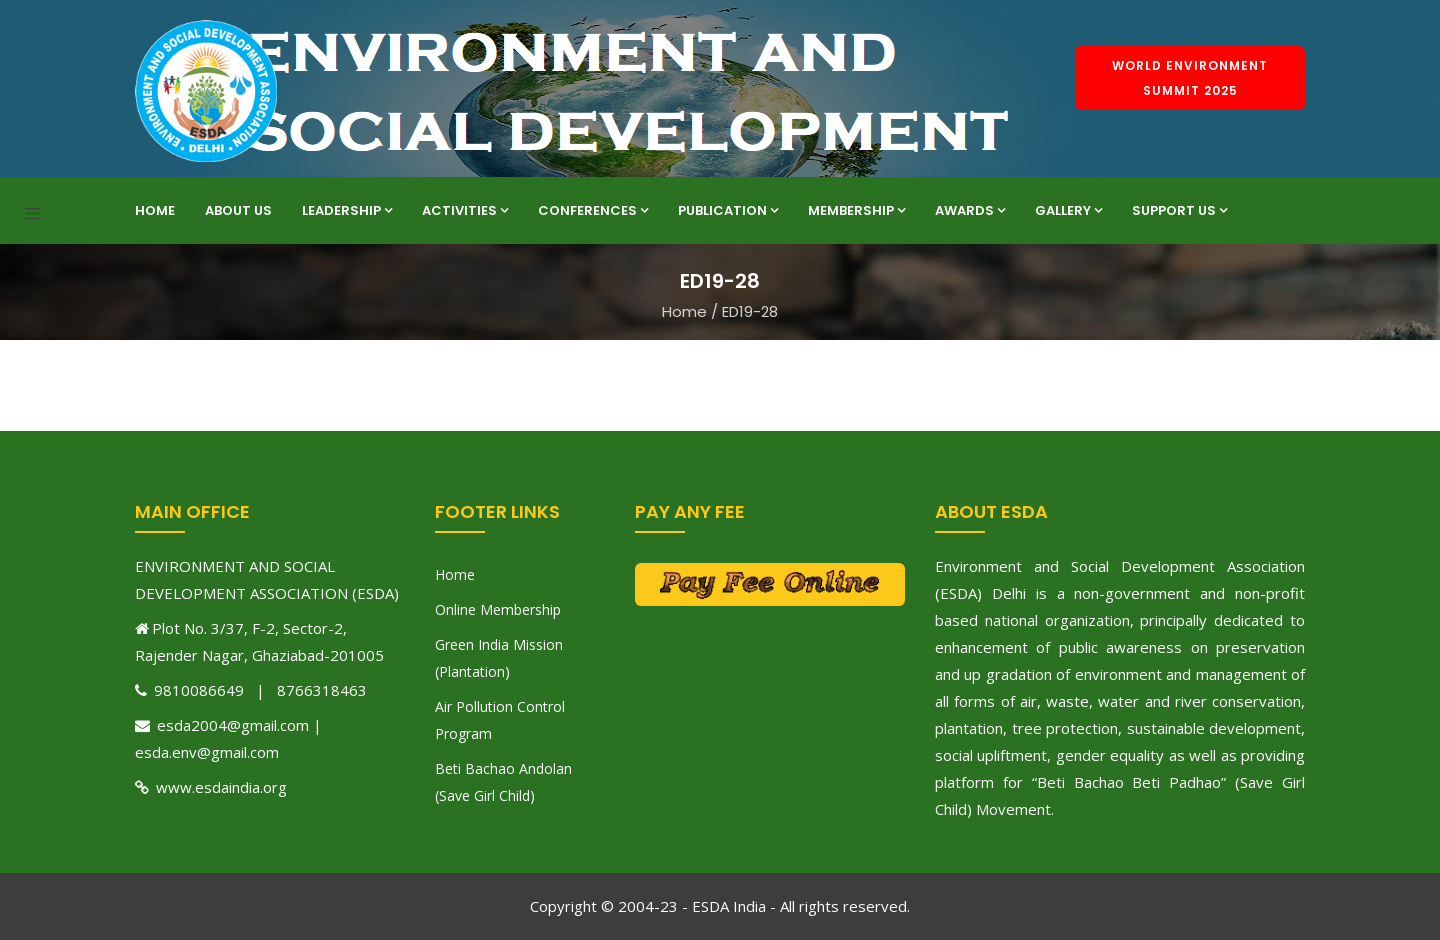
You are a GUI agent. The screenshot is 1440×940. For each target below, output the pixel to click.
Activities (465, 210)
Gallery (1068, 210)
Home (155, 210)
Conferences (593, 210)
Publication (728, 210)
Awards (970, 210)
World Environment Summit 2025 (1190, 78)
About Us (238, 210)
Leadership (347, 210)
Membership (856, 210)
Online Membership (498, 609)
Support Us (1179, 210)
